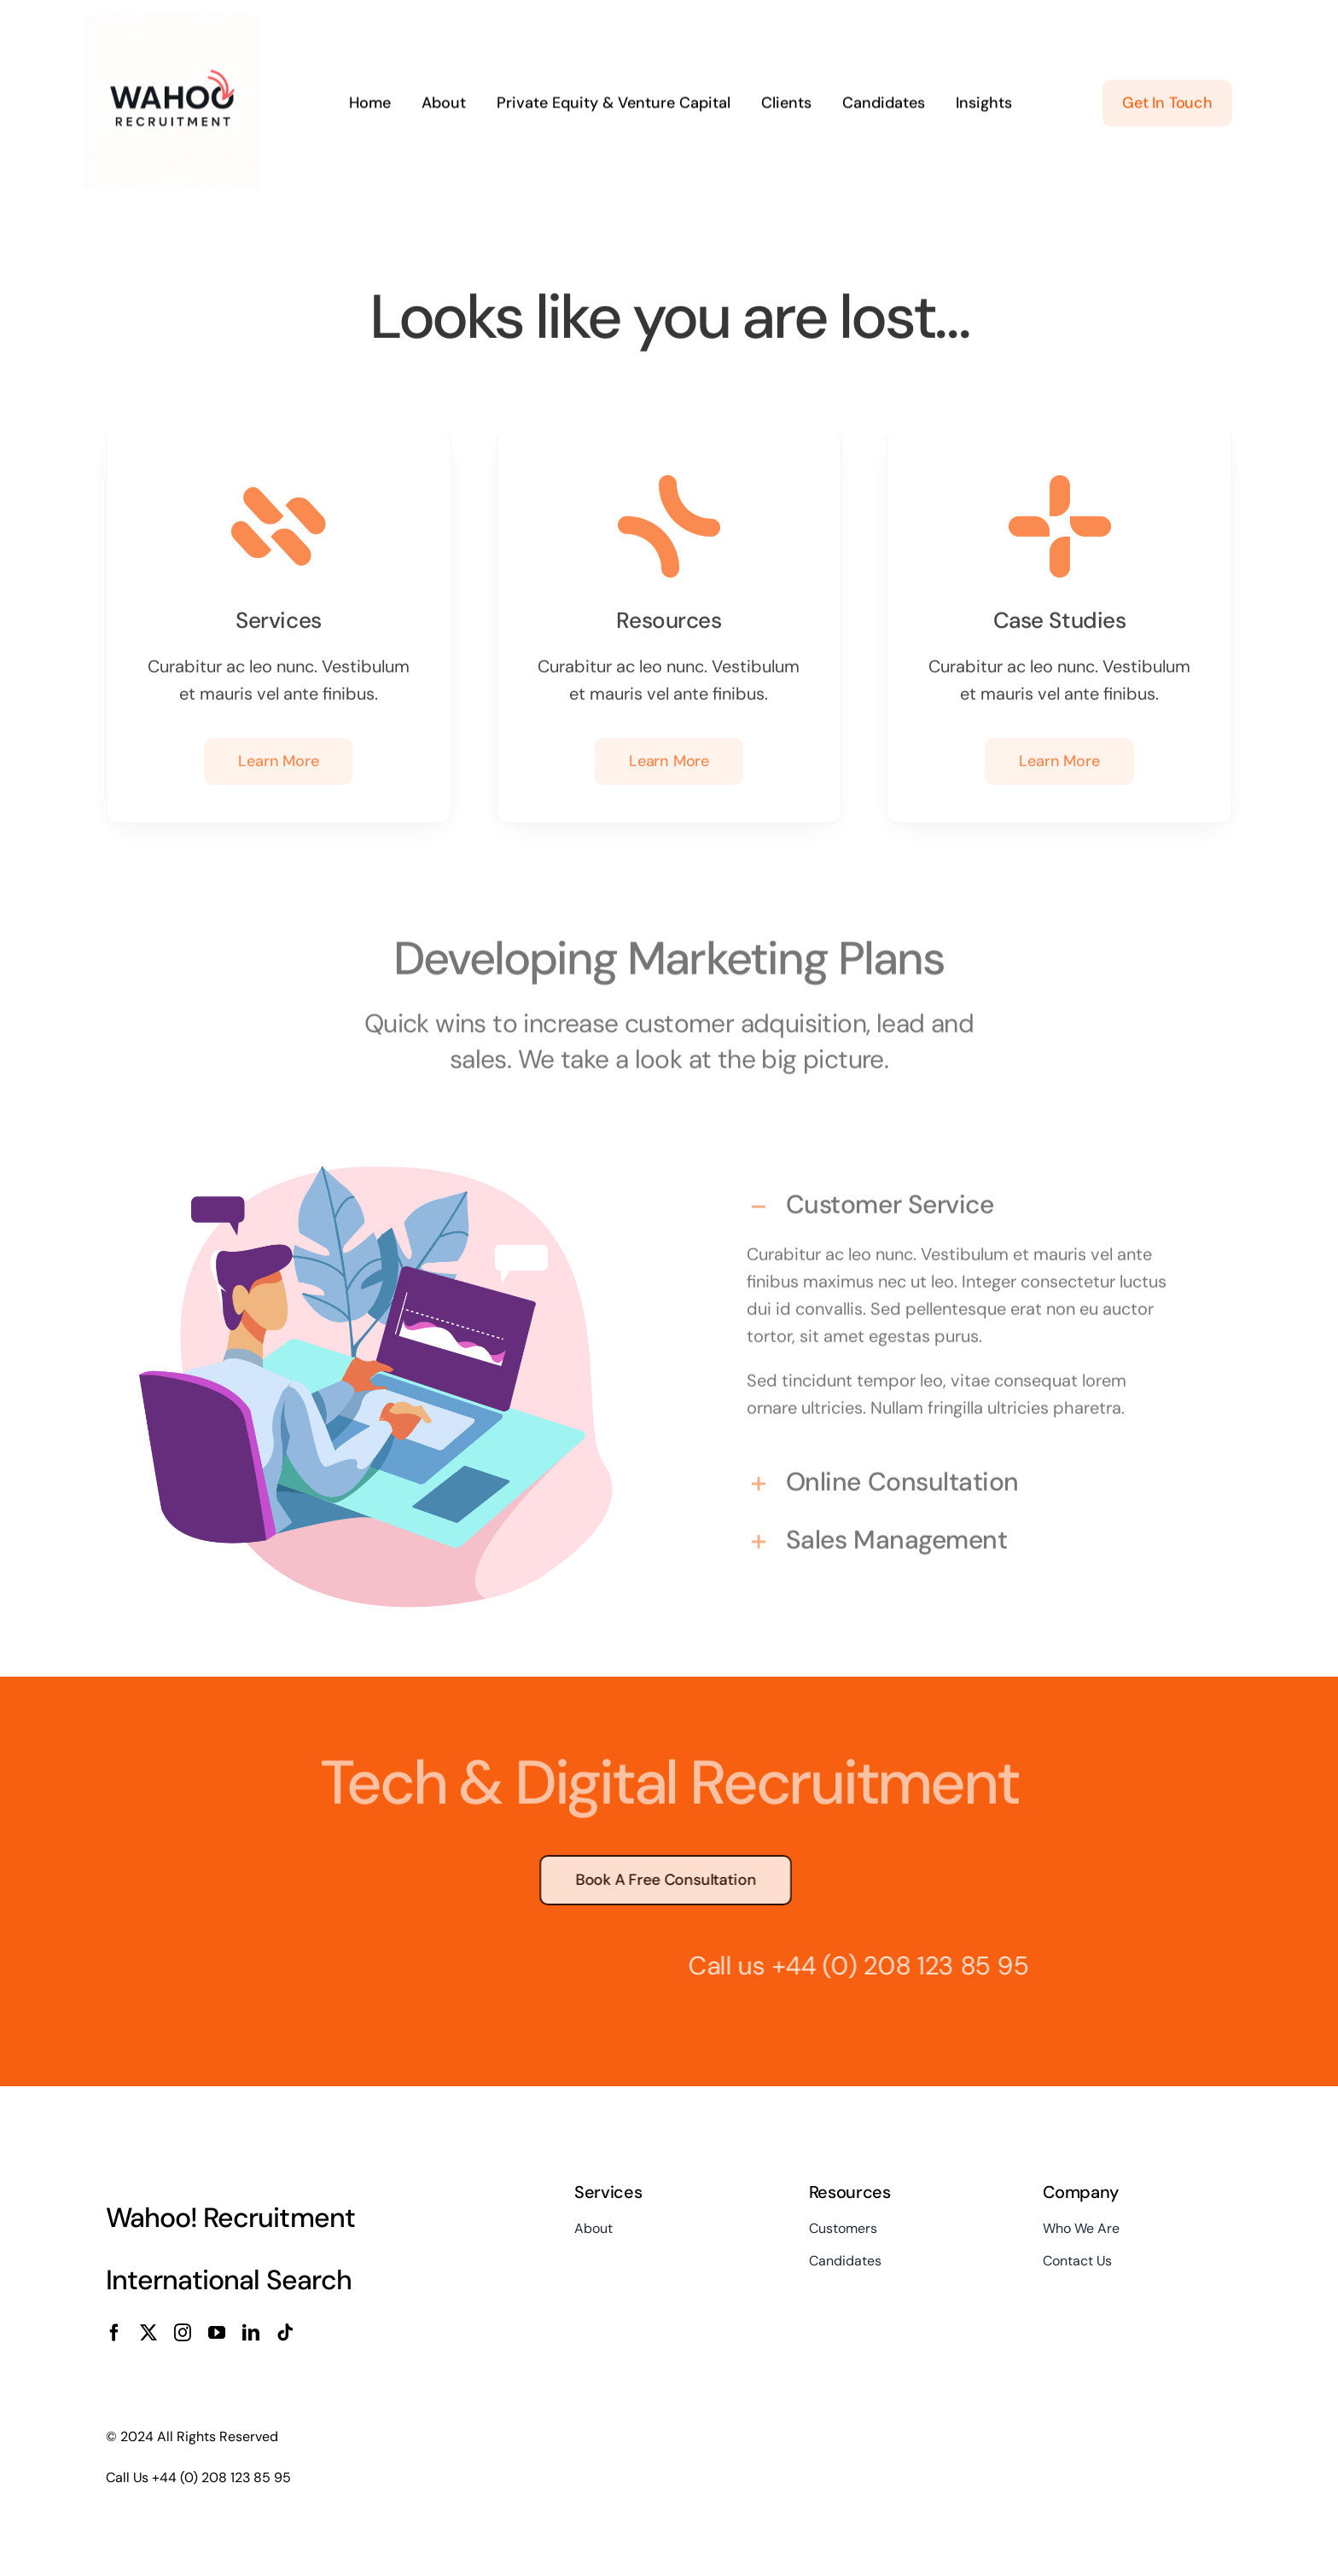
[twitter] (148, 2332)
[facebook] (114, 2332)
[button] (962, 1201)
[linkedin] (250, 2332)
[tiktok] (285, 2332)
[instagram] (182, 2332)
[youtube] (216, 2332)
